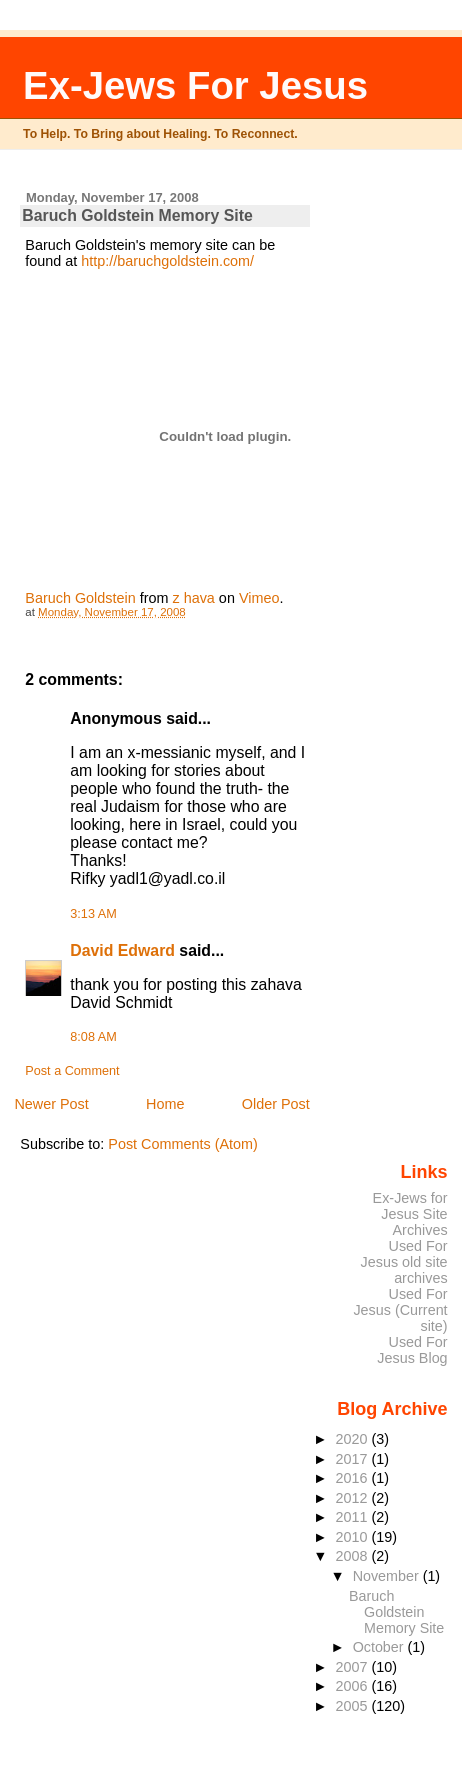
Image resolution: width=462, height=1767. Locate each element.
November (388, 1576)
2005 (354, 1706)
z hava (193, 598)
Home (165, 1104)
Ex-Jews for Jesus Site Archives (410, 1214)
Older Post (276, 1104)
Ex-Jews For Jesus (195, 85)
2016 (354, 1478)
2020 (354, 1439)
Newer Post (51, 1104)
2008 (354, 1556)
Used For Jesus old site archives (404, 1262)
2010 (354, 1537)
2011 (354, 1517)
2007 (354, 1667)
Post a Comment (72, 1071)
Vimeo (259, 598)
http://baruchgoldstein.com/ (167, 261)
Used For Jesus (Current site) (400, 1310)
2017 (354, 1459)
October (380, 1647)
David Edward (122, 950)
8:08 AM (93, 1037)
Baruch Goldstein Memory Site (396, 1612)
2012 (354, 1498)
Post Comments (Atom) (183, 1144)
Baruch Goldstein (80, 598)
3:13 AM (93, 914)
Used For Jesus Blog (412, 1350)
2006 (354, 1686)
